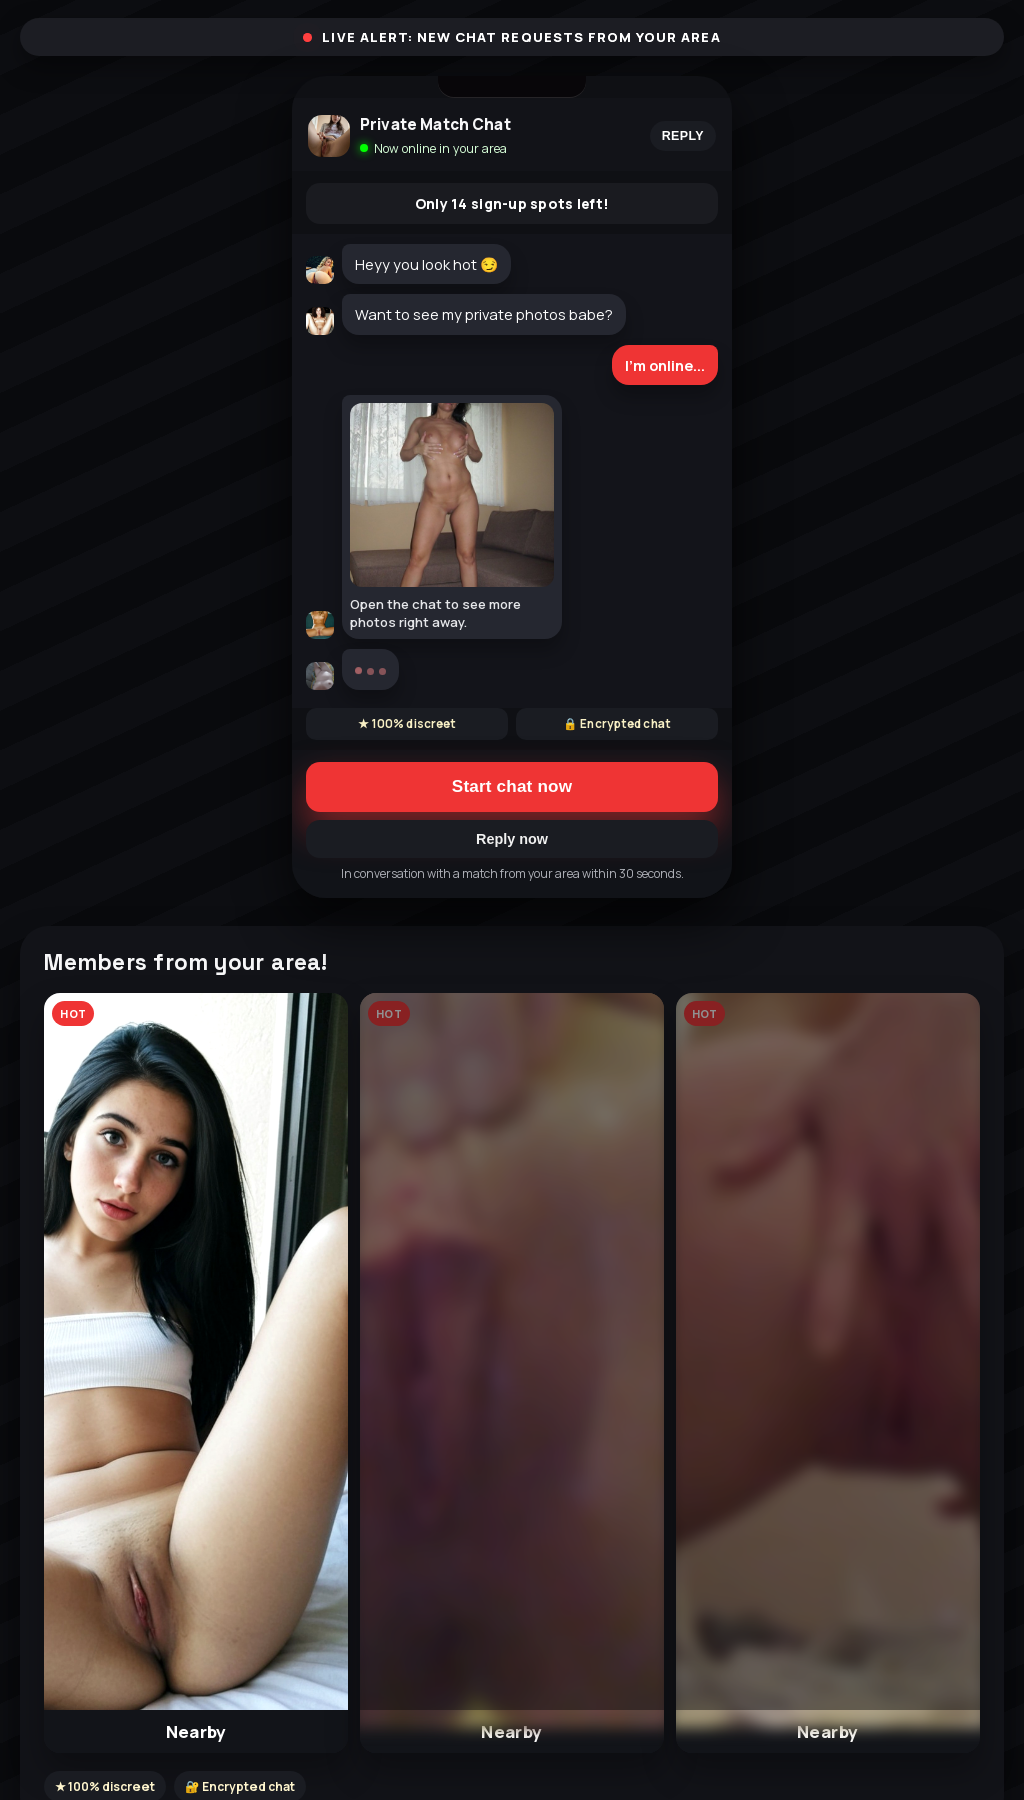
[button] (196, 1373)
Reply (683, 136)
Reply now (512, 839)
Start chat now (512, 786)
